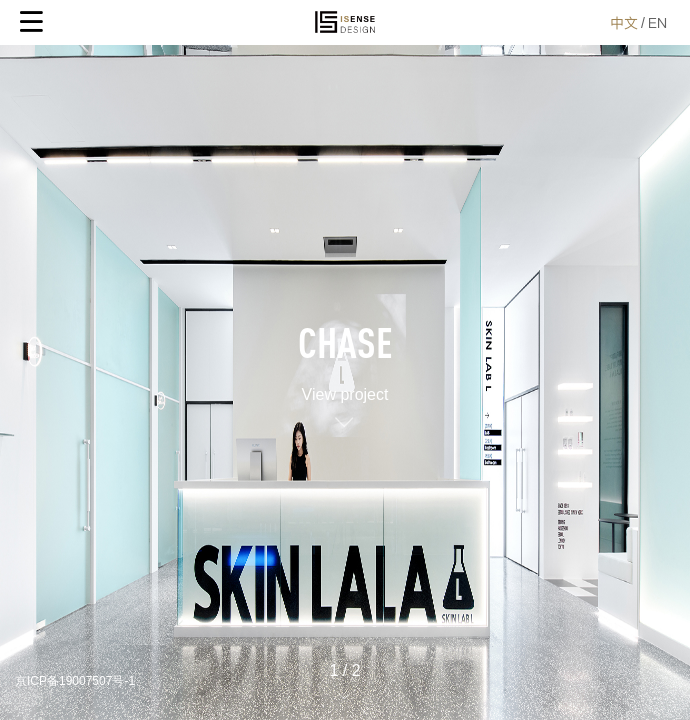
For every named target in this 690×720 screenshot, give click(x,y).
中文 (624, 23)
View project (345, 394)
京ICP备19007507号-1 (75, 681)
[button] (345, 695)
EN (657, 23)
